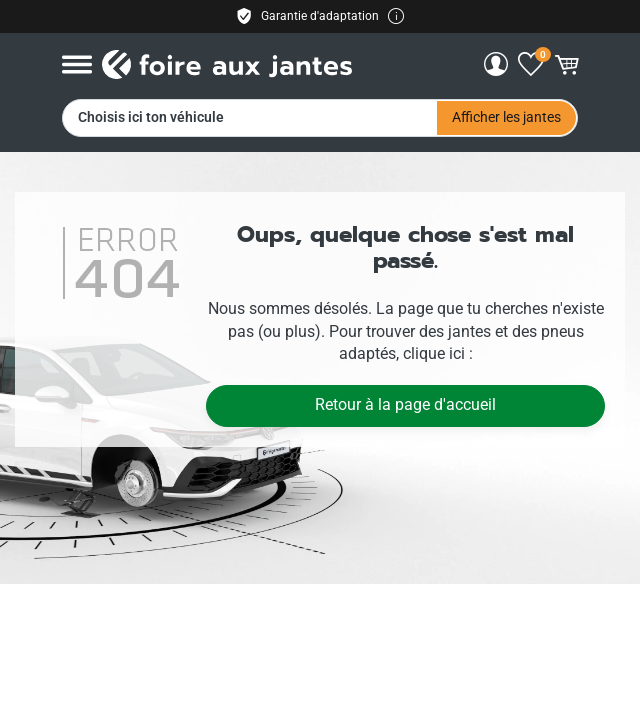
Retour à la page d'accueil (405, 404)
